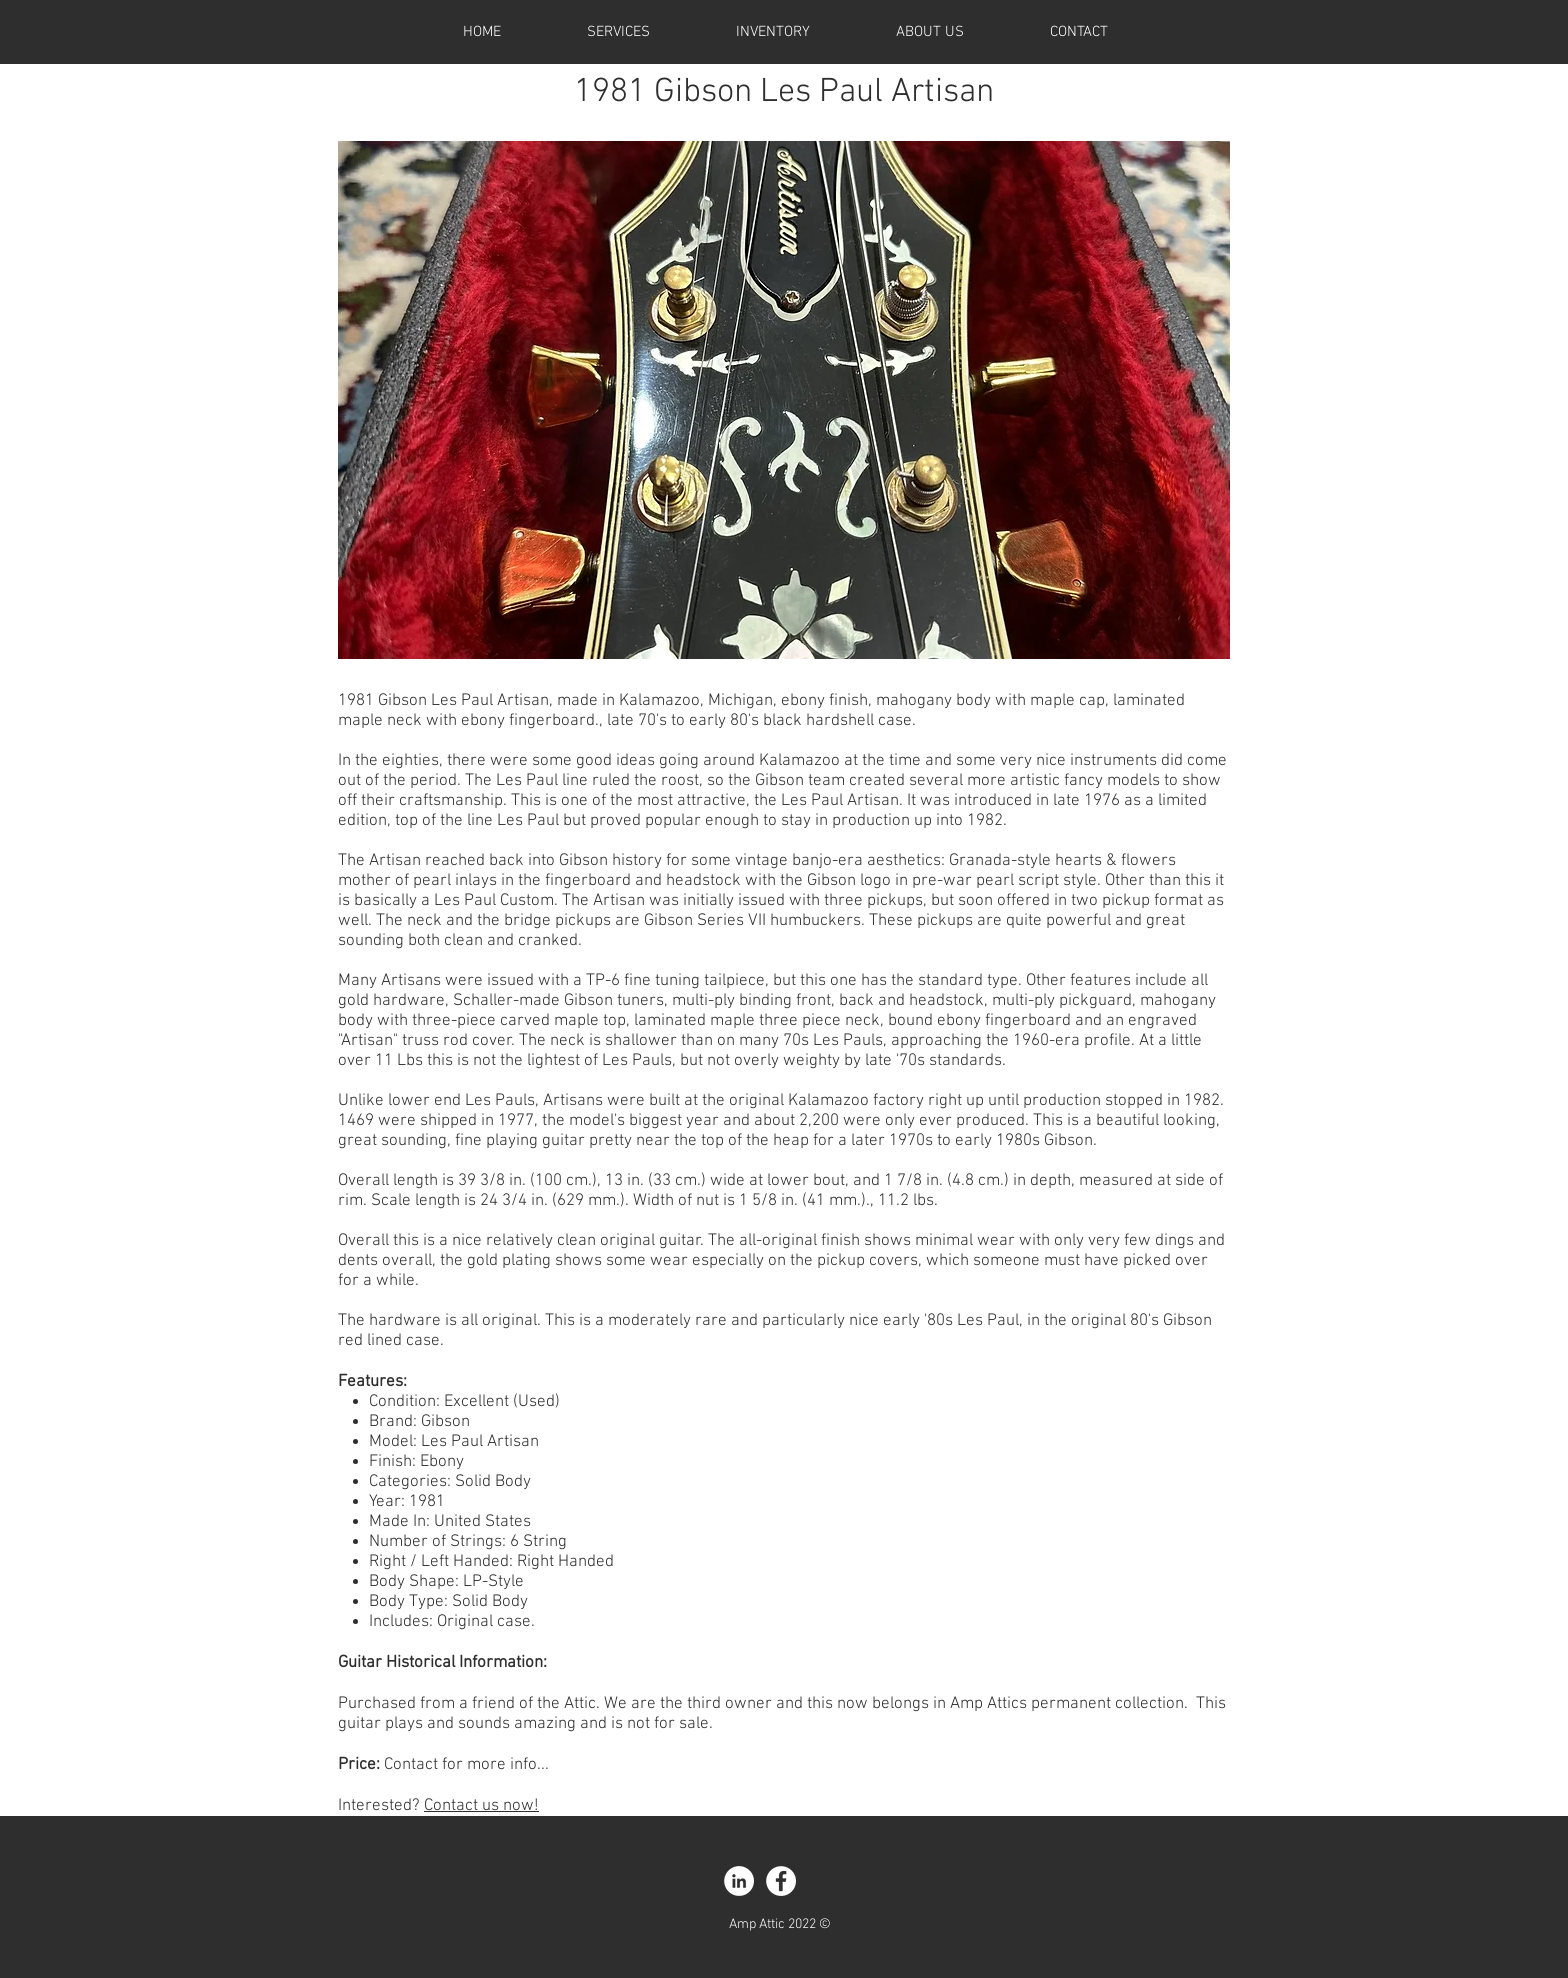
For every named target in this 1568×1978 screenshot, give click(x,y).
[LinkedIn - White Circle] (739, 1881)
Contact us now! (481, 1806)
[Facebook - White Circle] (781, 1881)
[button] (784, 400)
